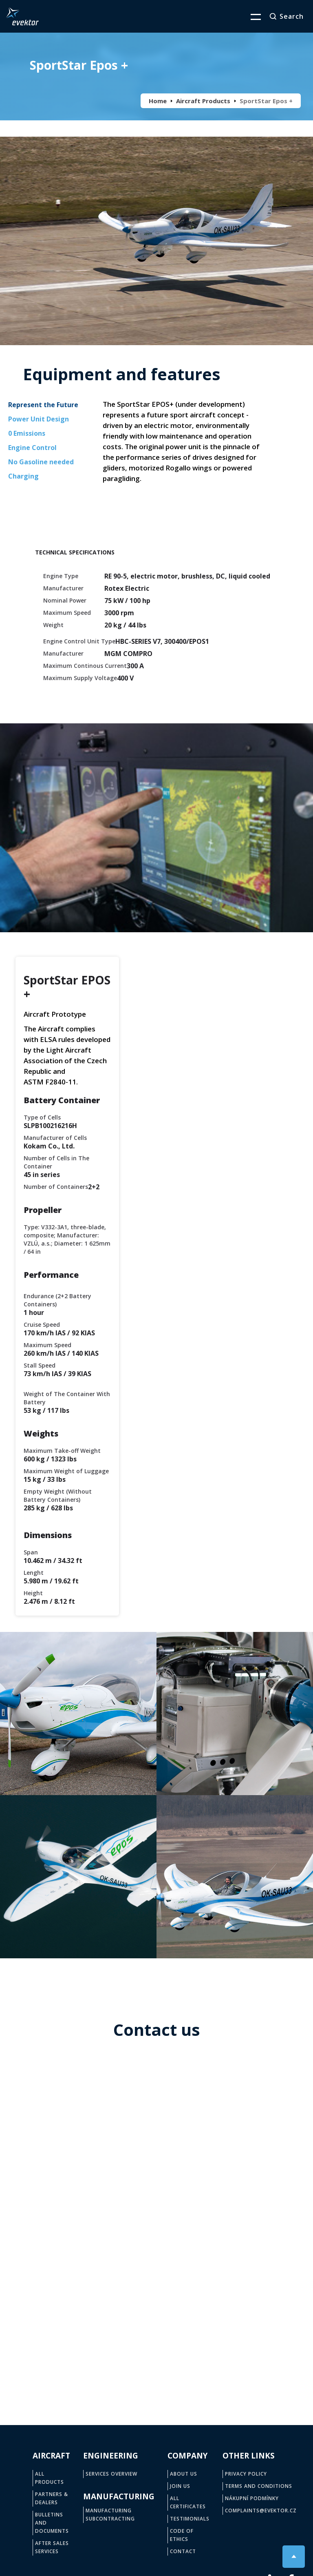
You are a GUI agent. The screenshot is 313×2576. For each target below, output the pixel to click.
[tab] (43, 406)
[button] (250, 16)
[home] (22, 16)
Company (78, 2169)
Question (78, 2265)
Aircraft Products (203, 101)
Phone (74, 2122)
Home (158, 101)
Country (173, 2169)
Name (74, 2076)
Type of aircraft (86, 2215)
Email (170, 2122)
